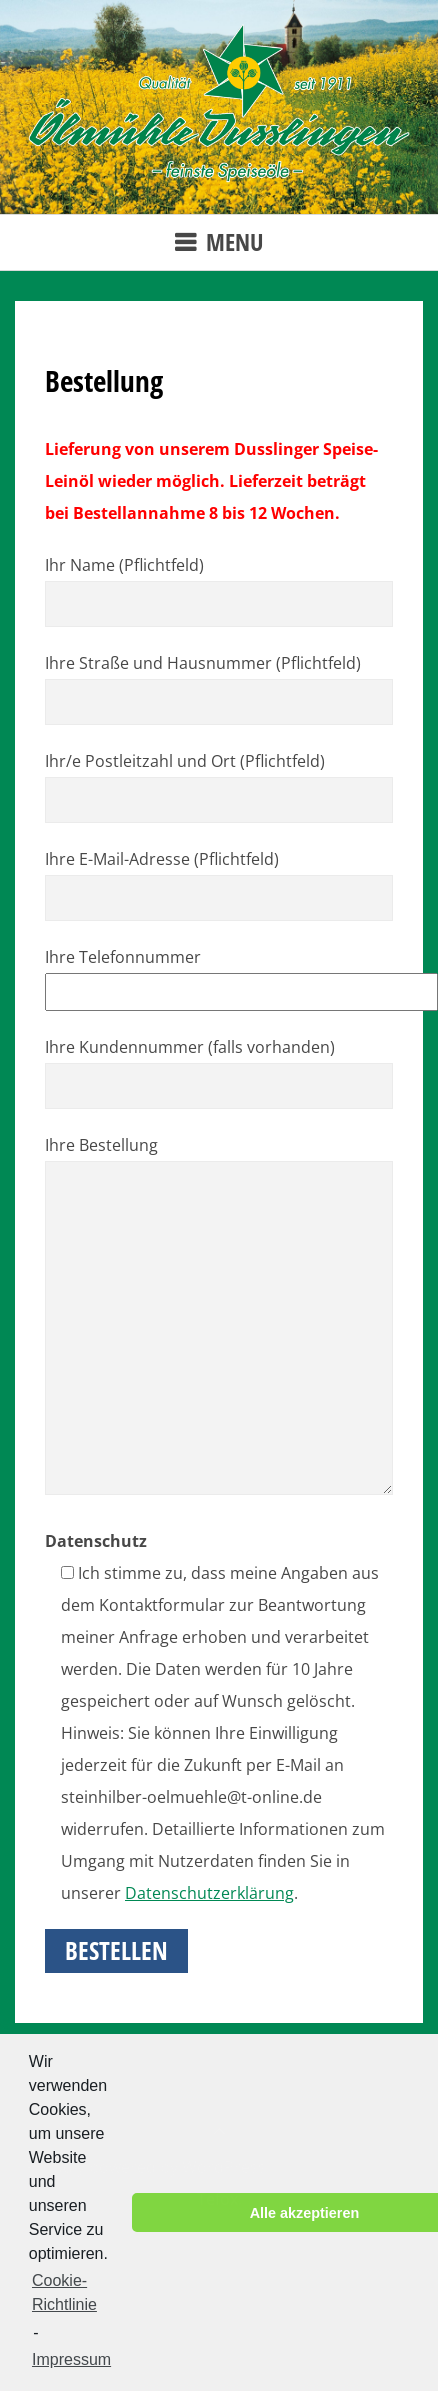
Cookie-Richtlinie (64, 2292)
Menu (234, 241)
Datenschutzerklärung (209, 1893)
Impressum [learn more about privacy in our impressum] (71, 2359)
